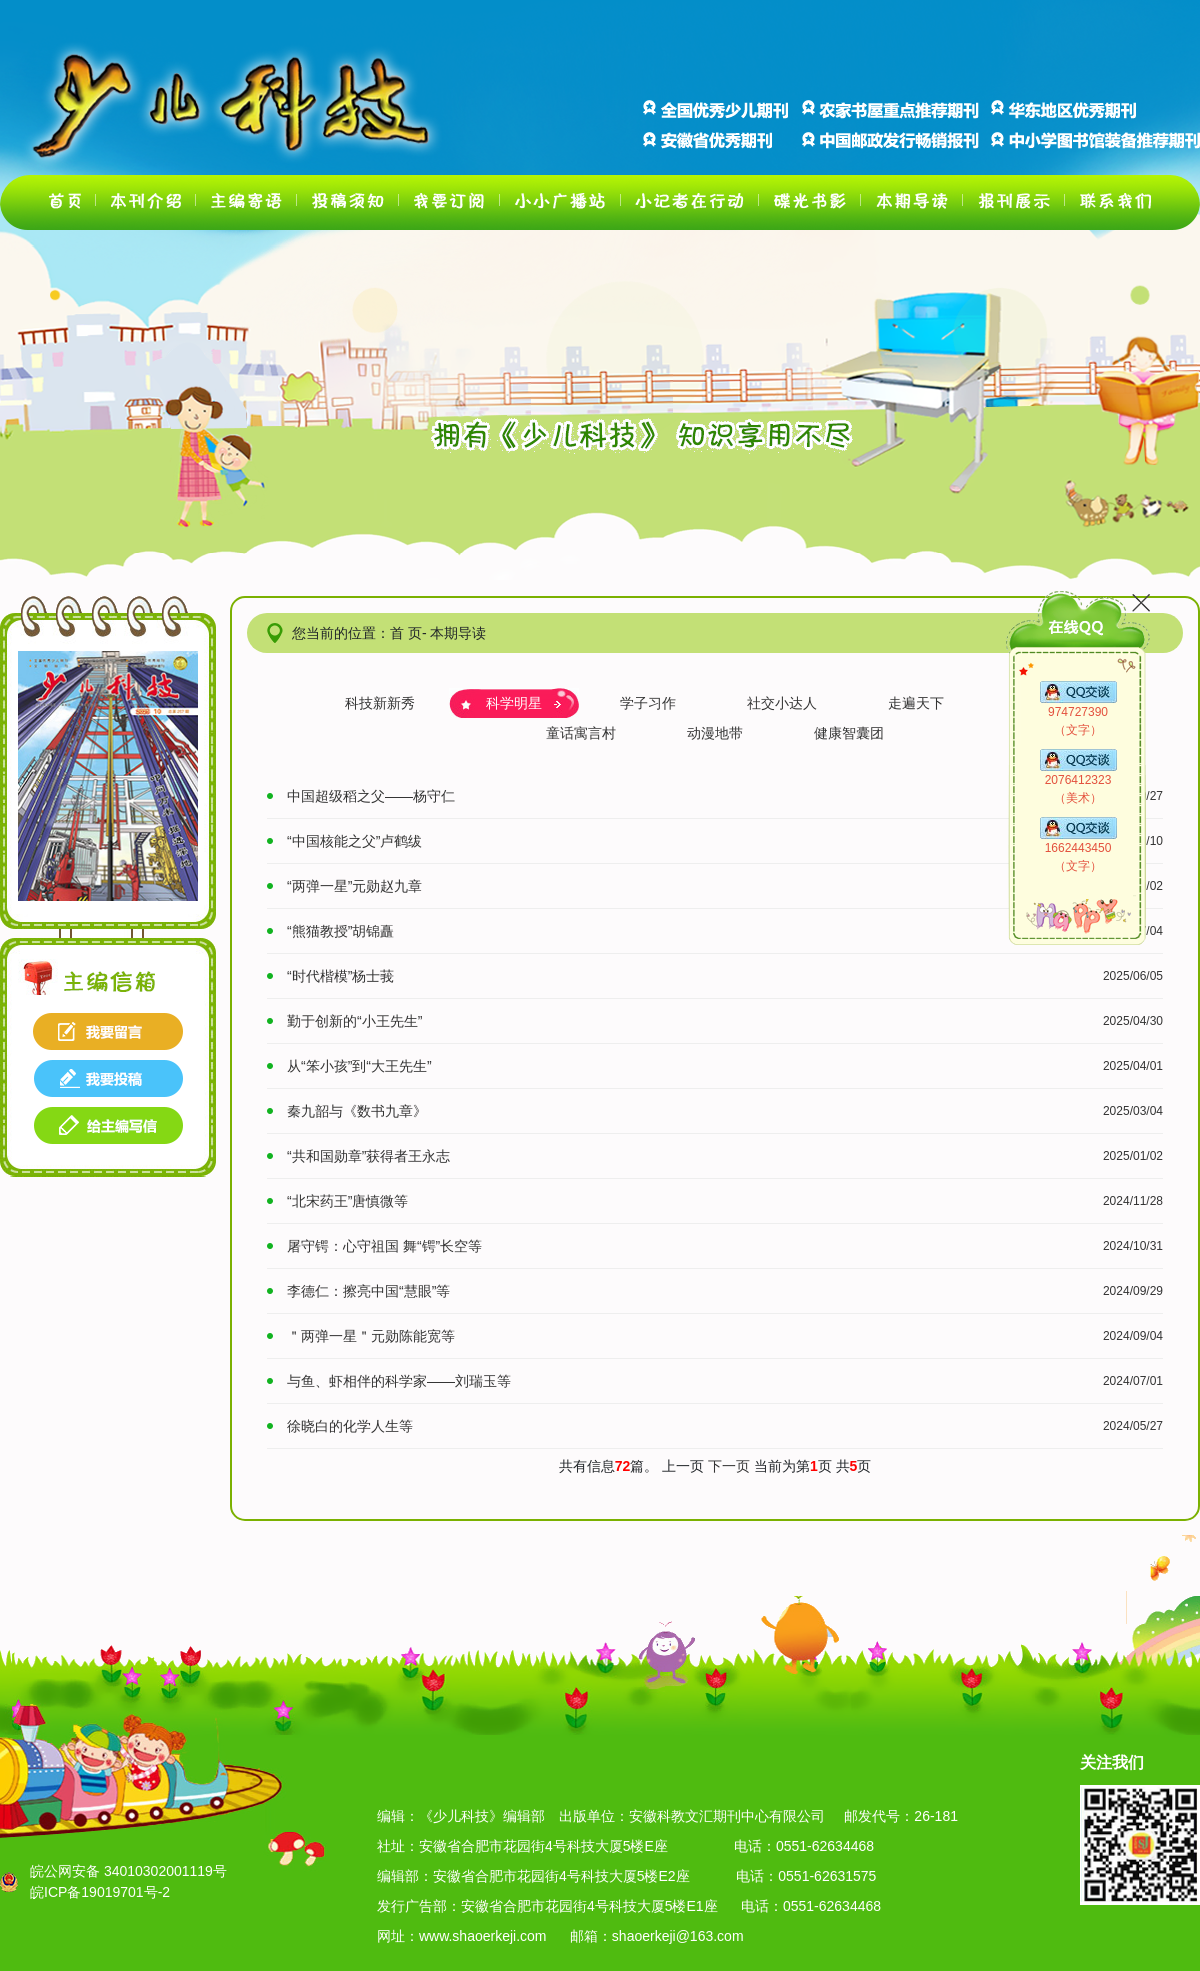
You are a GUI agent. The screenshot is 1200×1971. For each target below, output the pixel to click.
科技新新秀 (380, 703)
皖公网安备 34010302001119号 (128, 1871)
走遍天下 (916, 703)
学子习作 (648, 703)
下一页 (731, 1466)
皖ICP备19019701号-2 (100, 1892)
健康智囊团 (849, 733)
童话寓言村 (581, 733)
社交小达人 (782, 703)
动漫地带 (715, 733)
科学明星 (514, 703)
